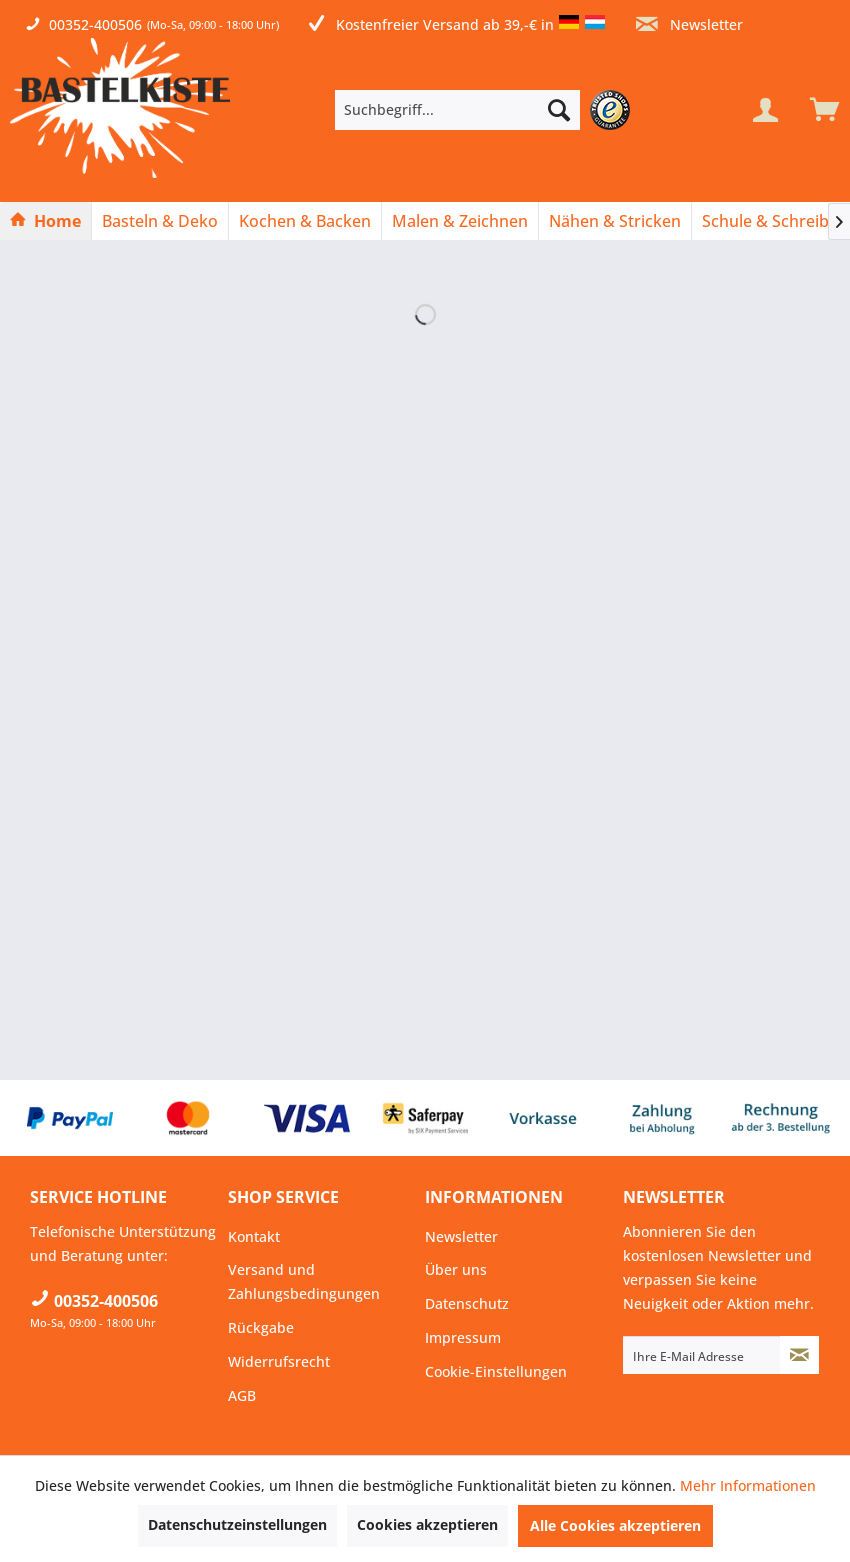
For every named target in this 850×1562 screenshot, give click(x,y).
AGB (242, 1395)
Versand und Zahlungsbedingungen (304, 1281)
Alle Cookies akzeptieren (615, 1525)
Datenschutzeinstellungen (237, 1524)
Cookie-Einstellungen (496, 1371)
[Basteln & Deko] (160, 221)
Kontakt (254, 1236)
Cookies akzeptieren (427, 1524)
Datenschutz (467, 1303)
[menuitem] (487, 110)
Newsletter (689, 24)
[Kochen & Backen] (305, 221)
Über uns (456, 1269)
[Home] (45, 221)
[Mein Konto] (765, 110)
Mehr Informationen (748, 1485)
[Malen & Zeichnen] (460, 221)
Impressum (463, 1337)
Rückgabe (261, 1327)
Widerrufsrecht (279, 1361)
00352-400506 (95, 24)
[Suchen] (559, 110)
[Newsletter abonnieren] (800, 1355)
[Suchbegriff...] (457, 110)
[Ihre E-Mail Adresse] (702, 1355)
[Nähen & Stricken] (615, 221)
